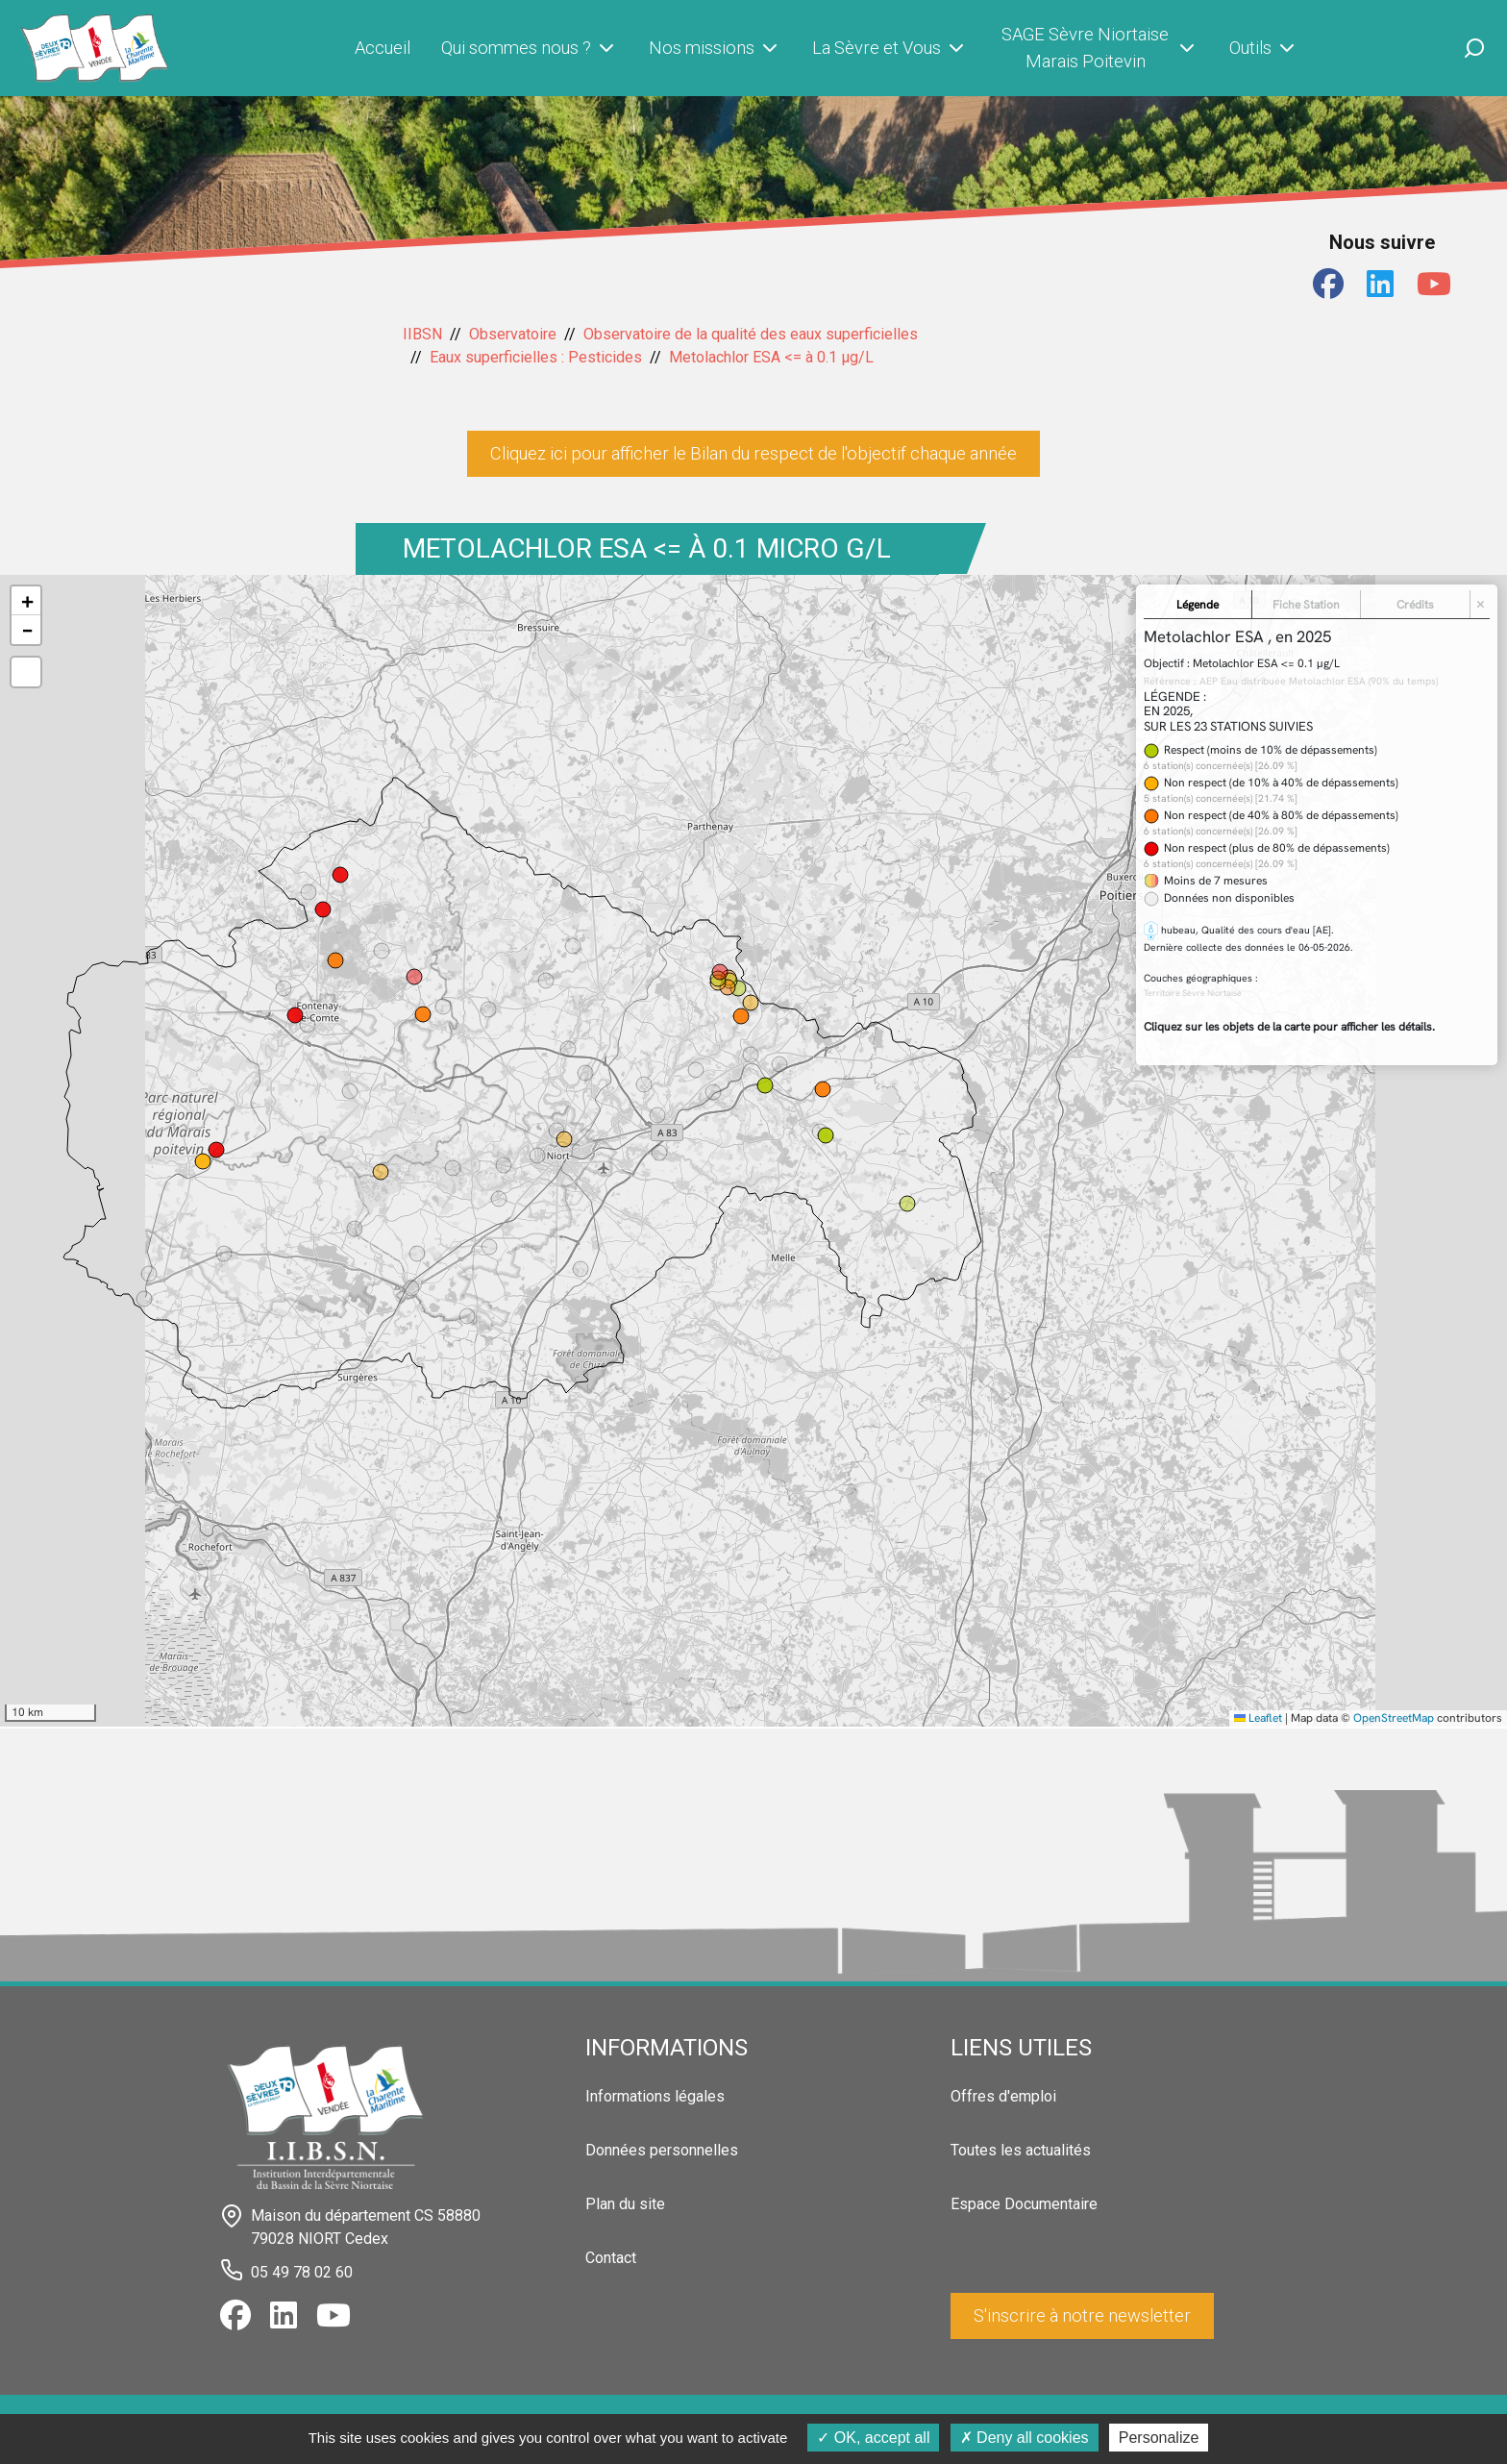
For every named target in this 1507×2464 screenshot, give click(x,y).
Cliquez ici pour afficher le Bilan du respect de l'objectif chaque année (753, 453)
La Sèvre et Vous (890, 48)
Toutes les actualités (1021, 2150)
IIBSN (422, 334)
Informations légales (655, 2096)
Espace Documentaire (1024, 2204)
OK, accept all (873, 2437)
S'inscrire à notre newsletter (1082, 2315)
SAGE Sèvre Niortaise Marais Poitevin (1099, 47)
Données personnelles (661, 2150)
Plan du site (625, 2204)
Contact (610, 2258)
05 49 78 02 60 (302, 2272)
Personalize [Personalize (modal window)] (1159, 2437)
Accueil (382, 47)
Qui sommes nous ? (529, 48)
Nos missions (715, 48)
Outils (1263, 48)
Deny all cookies (1024, 2437)
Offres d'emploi (1003, 2096)
